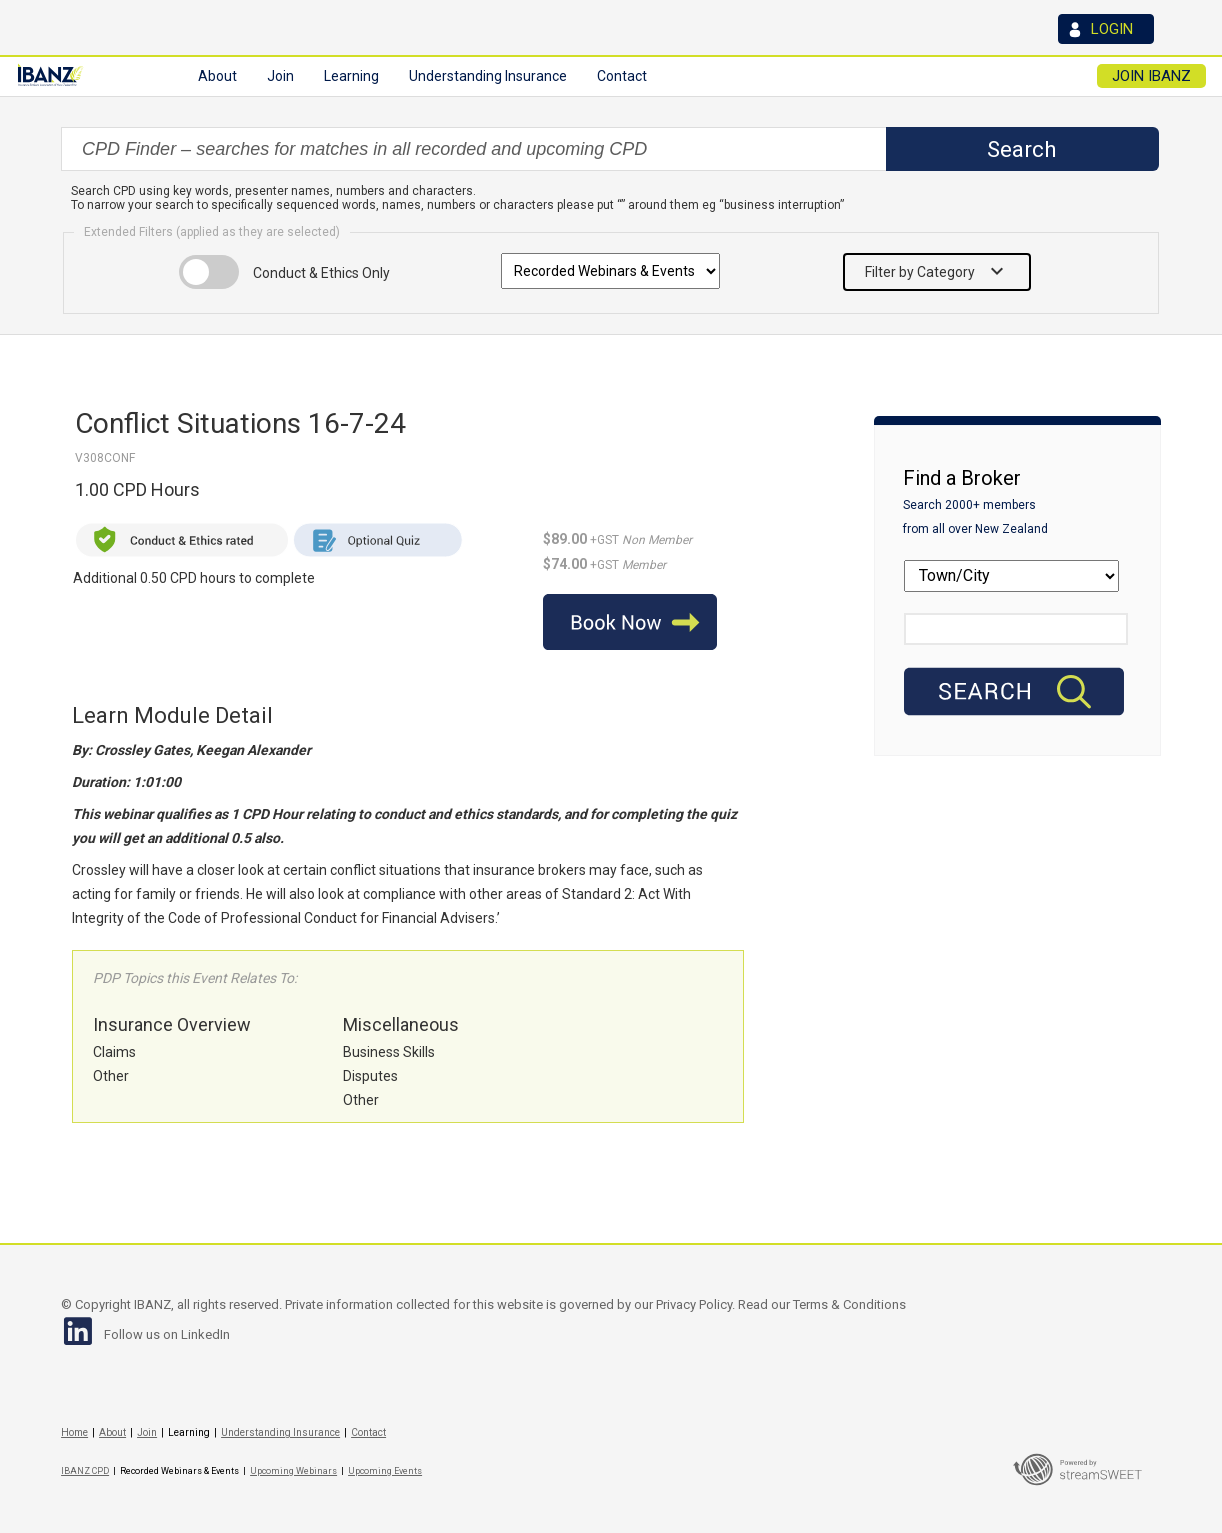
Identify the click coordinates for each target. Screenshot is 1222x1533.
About (112, 1432)
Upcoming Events (385, 1471)
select (884, 149)
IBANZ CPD (85, 1471)
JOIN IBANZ (1157, 76)
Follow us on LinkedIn (167, 1334)
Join (147, 1432)
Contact (622, 76)
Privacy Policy (694, 1304)
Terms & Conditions (849, 1304)
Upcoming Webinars (293, 1471)
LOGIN (1112, 29)
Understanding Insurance (280, 1432)
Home (74, 1432)
